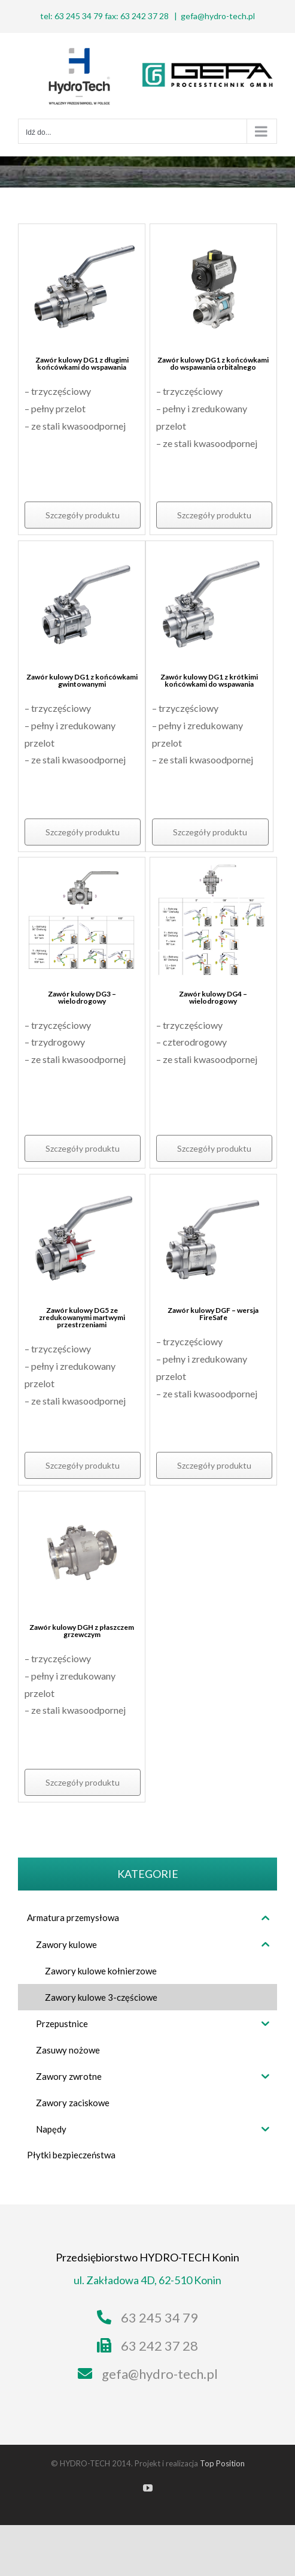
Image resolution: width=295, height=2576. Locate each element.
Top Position (222, 2463)
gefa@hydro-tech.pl (218, 16)
